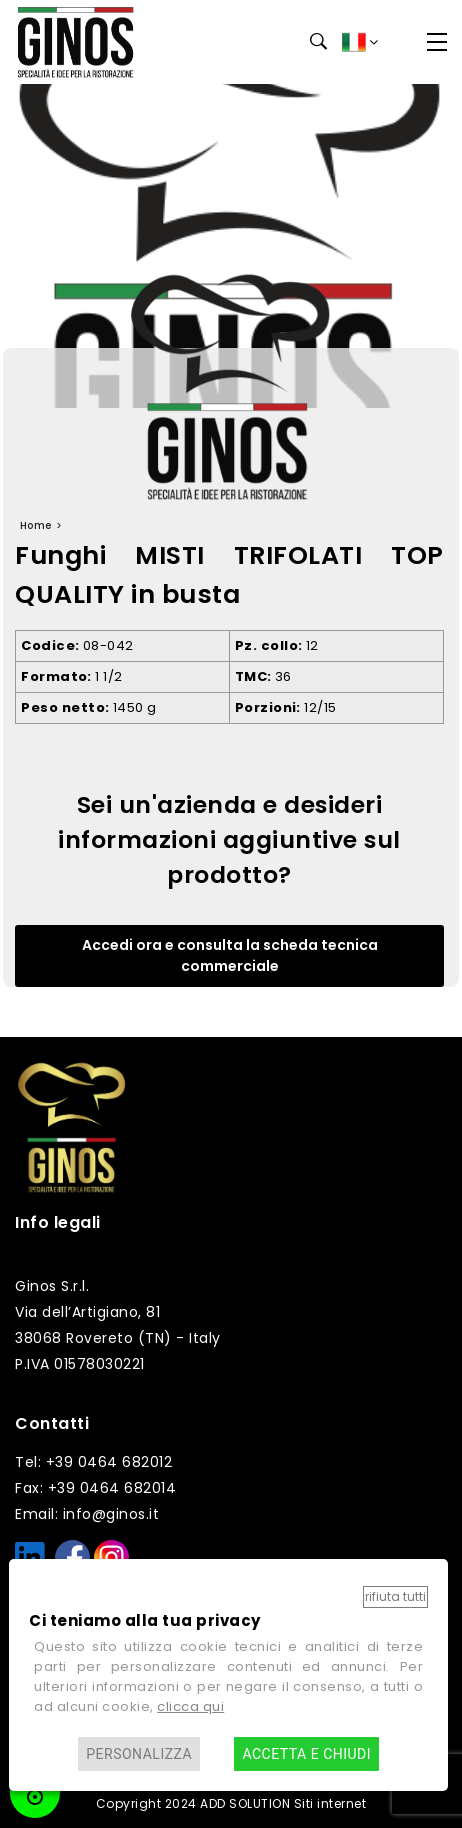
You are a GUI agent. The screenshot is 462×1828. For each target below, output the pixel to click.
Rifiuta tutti (395, 1596)
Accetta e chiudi (306, 1754)
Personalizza (139, 1754)
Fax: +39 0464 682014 (95, 1488)
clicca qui (190, 1706)
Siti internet (330, 1803)
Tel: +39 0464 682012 (93, 1462)
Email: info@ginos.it (87, 1514)
